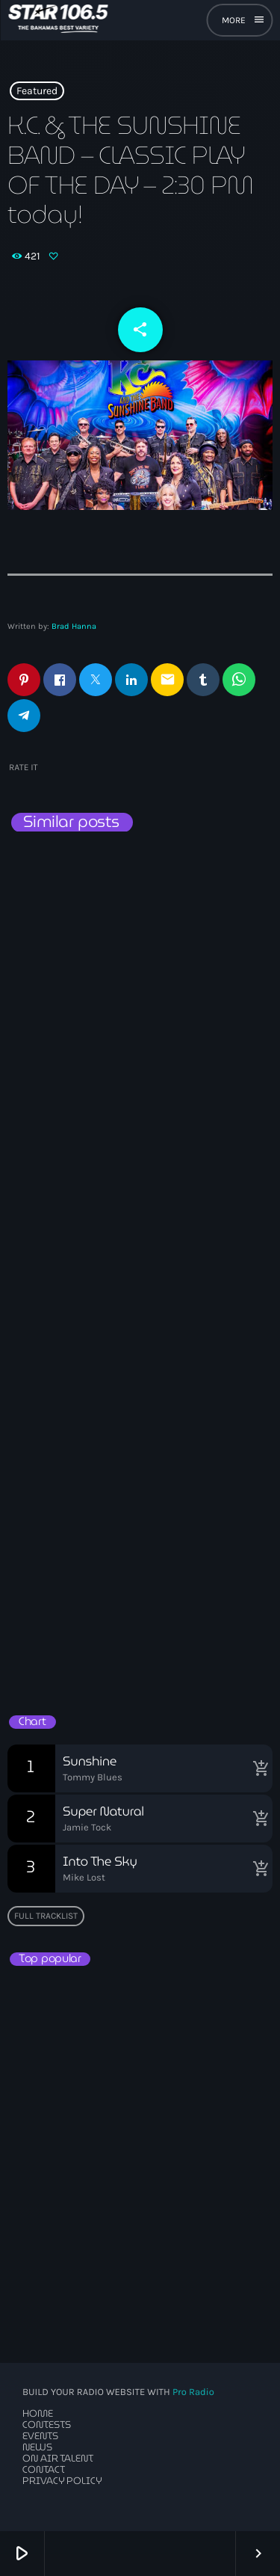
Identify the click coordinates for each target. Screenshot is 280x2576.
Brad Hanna (74, 626)
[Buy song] (258, 1768)
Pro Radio (193, 2392)
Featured (36, 90)
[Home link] (57, 20)
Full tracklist (46, 1916)
